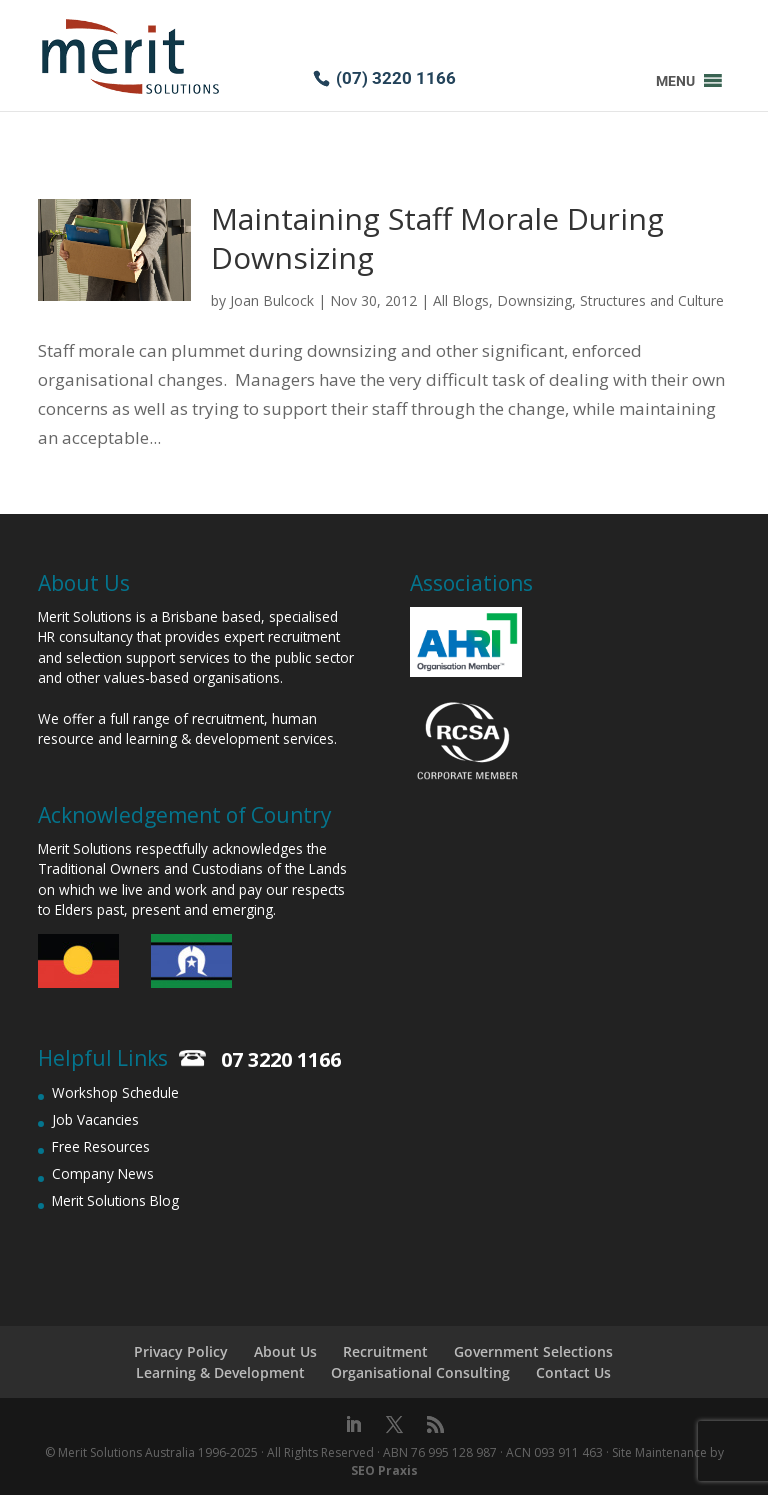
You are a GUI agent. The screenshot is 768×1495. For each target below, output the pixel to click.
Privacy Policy (181, 1351)
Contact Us (573, 1372)
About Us (285, 1351)
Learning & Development (220, 1372)
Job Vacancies (95, 1119)
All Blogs (461, 300)
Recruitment (385, 1351)
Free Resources (101, 1146)
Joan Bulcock (272, 300)
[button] (675, 81)
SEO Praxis (384, 1470)
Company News (103, 1173)
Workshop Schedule (115, 1092)
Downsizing (534, 300)
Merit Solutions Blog (115, 1200)
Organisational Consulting (420, 1372)
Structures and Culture (652, 300)
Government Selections (533, 1351)
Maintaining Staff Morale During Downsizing (437, 238)
